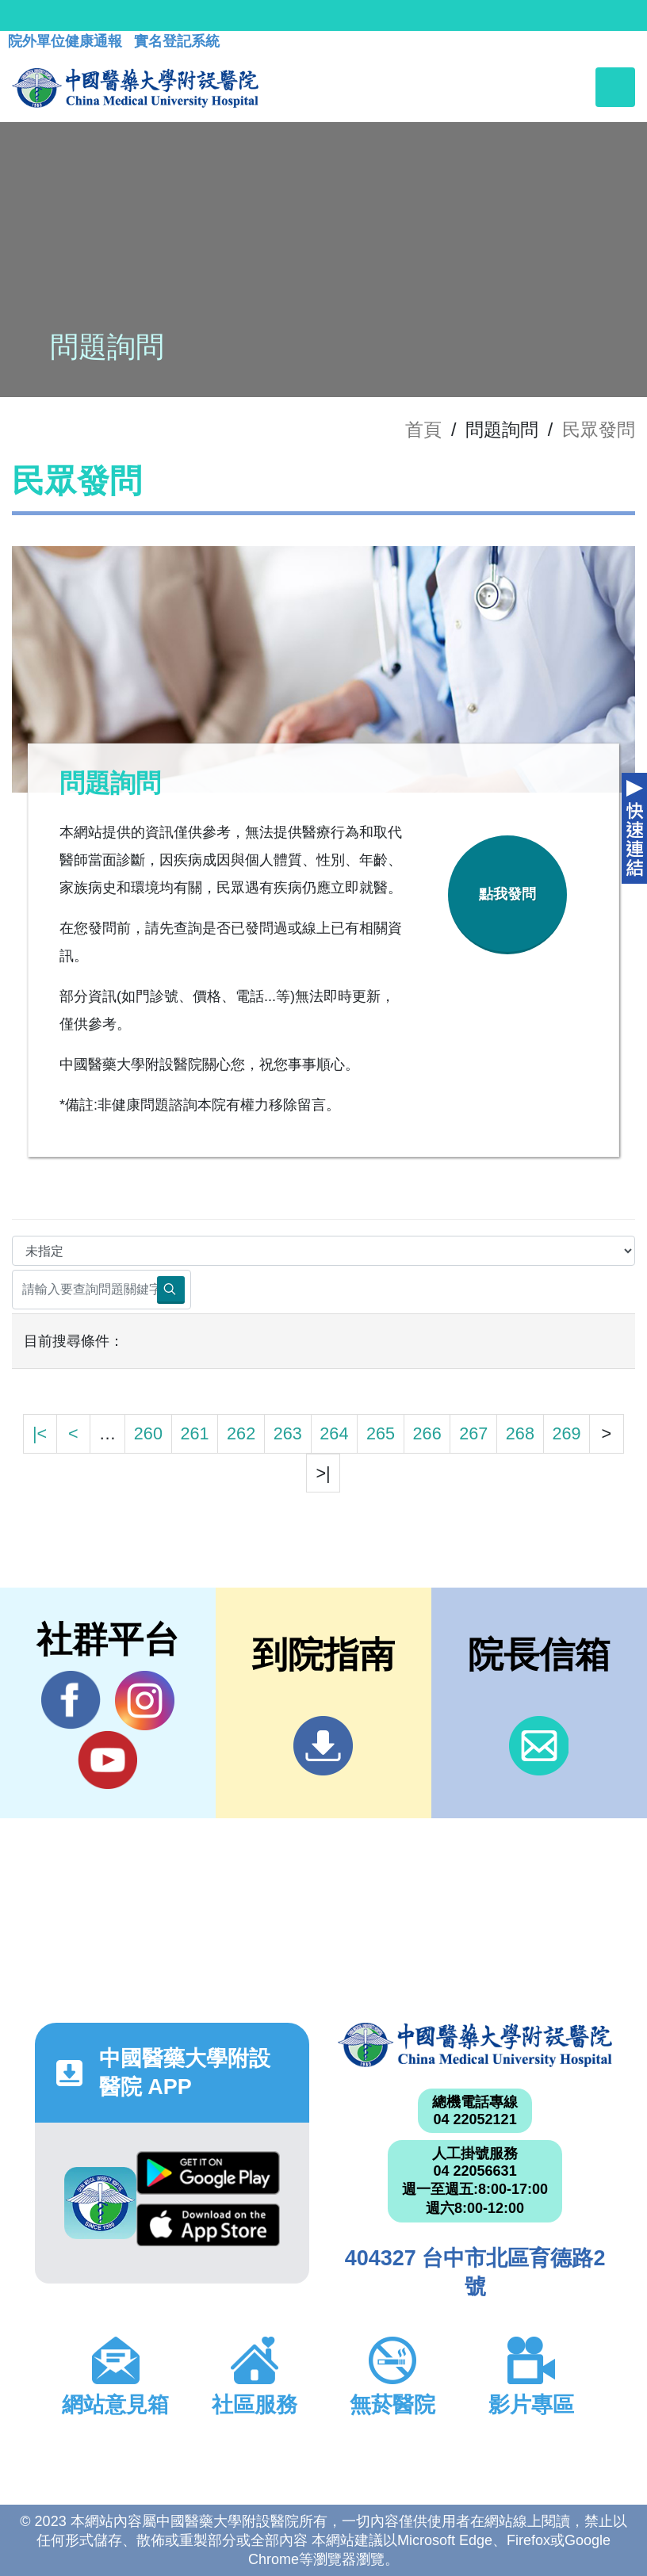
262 (241, 1433)
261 (194, 1433)
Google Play (208, 2173)
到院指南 (323, 1745)
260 (148, 1433)
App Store (208, 2225)
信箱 (539, 1745)
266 (427, 1433)
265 (380, 1433)
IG (144, 1700)
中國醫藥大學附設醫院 (475, 2045)
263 (288, 1433)
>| (323, 1473)
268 (520, 1433)
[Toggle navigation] (615, 87)
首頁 (423, 429)
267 (473, 1433)
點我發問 (507, 894)
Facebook (71, 1700)
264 (334, 1433)
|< (40, 1433)
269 (566, 1433)
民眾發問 (598, 429)
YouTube (107, 1759)
